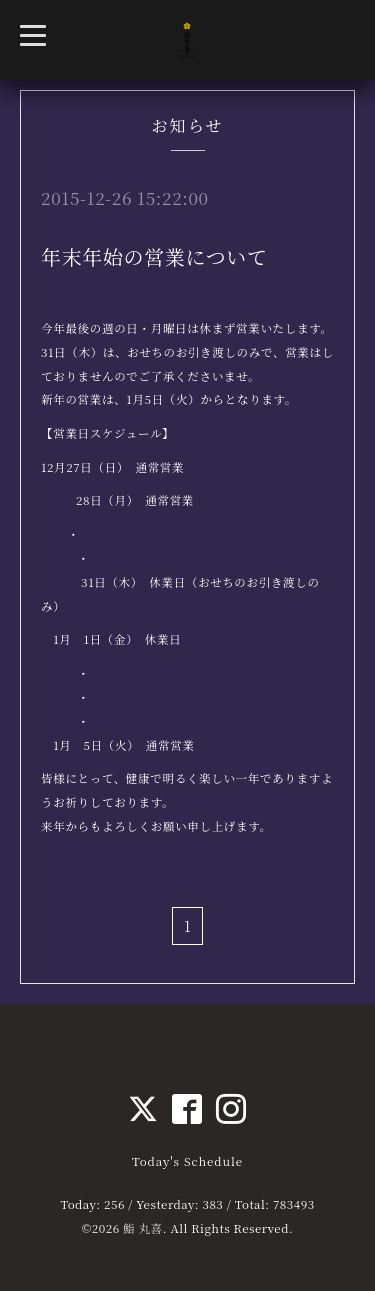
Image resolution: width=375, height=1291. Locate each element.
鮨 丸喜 (143, 1228)
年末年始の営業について (154, 256)
